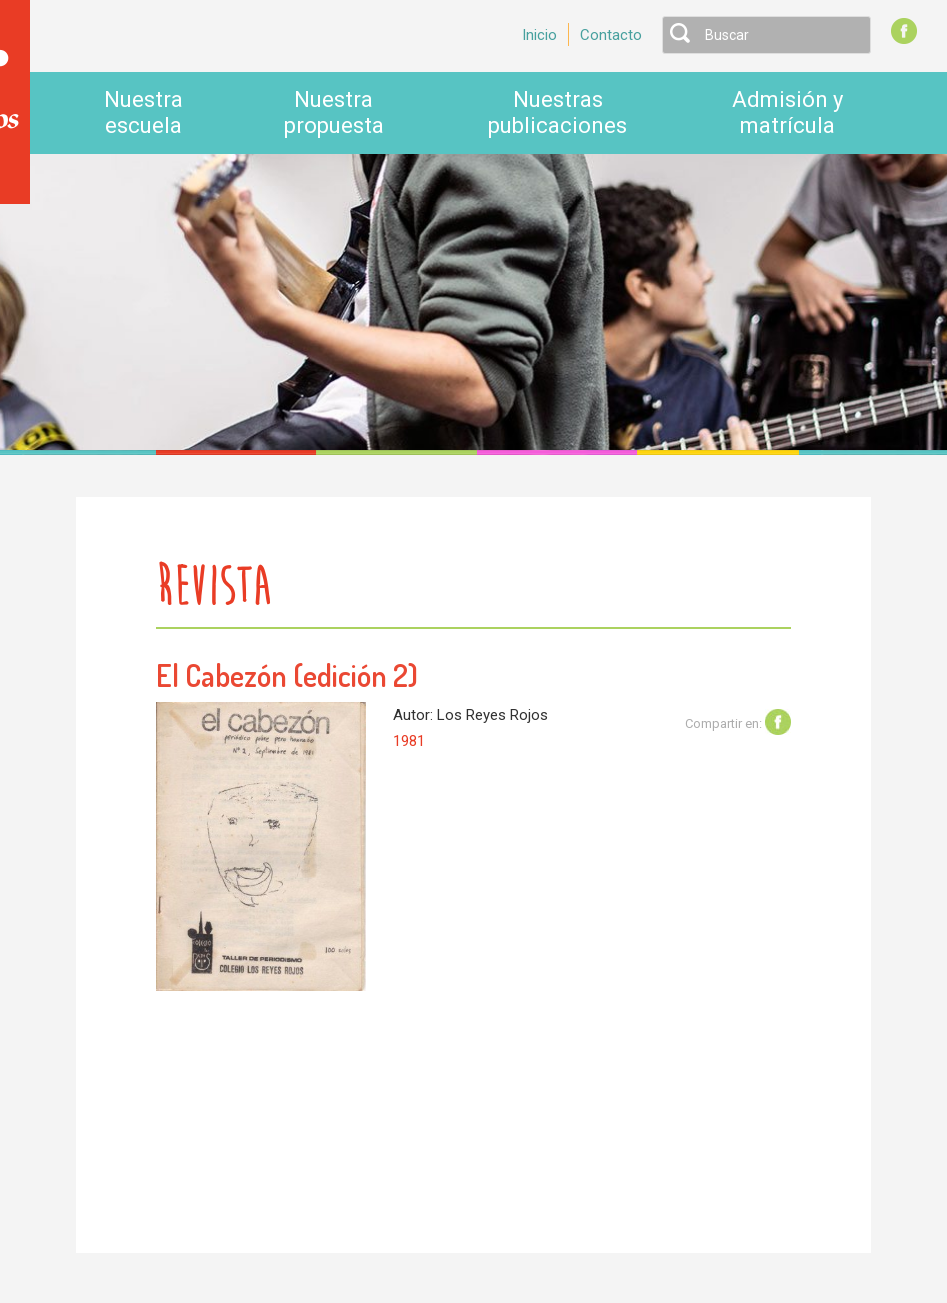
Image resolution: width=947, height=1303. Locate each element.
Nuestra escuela (143, 112)
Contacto (611, 35)
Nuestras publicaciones (557, 112)
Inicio (539, 35)
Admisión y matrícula (787, 112)
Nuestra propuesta (334, 112)
